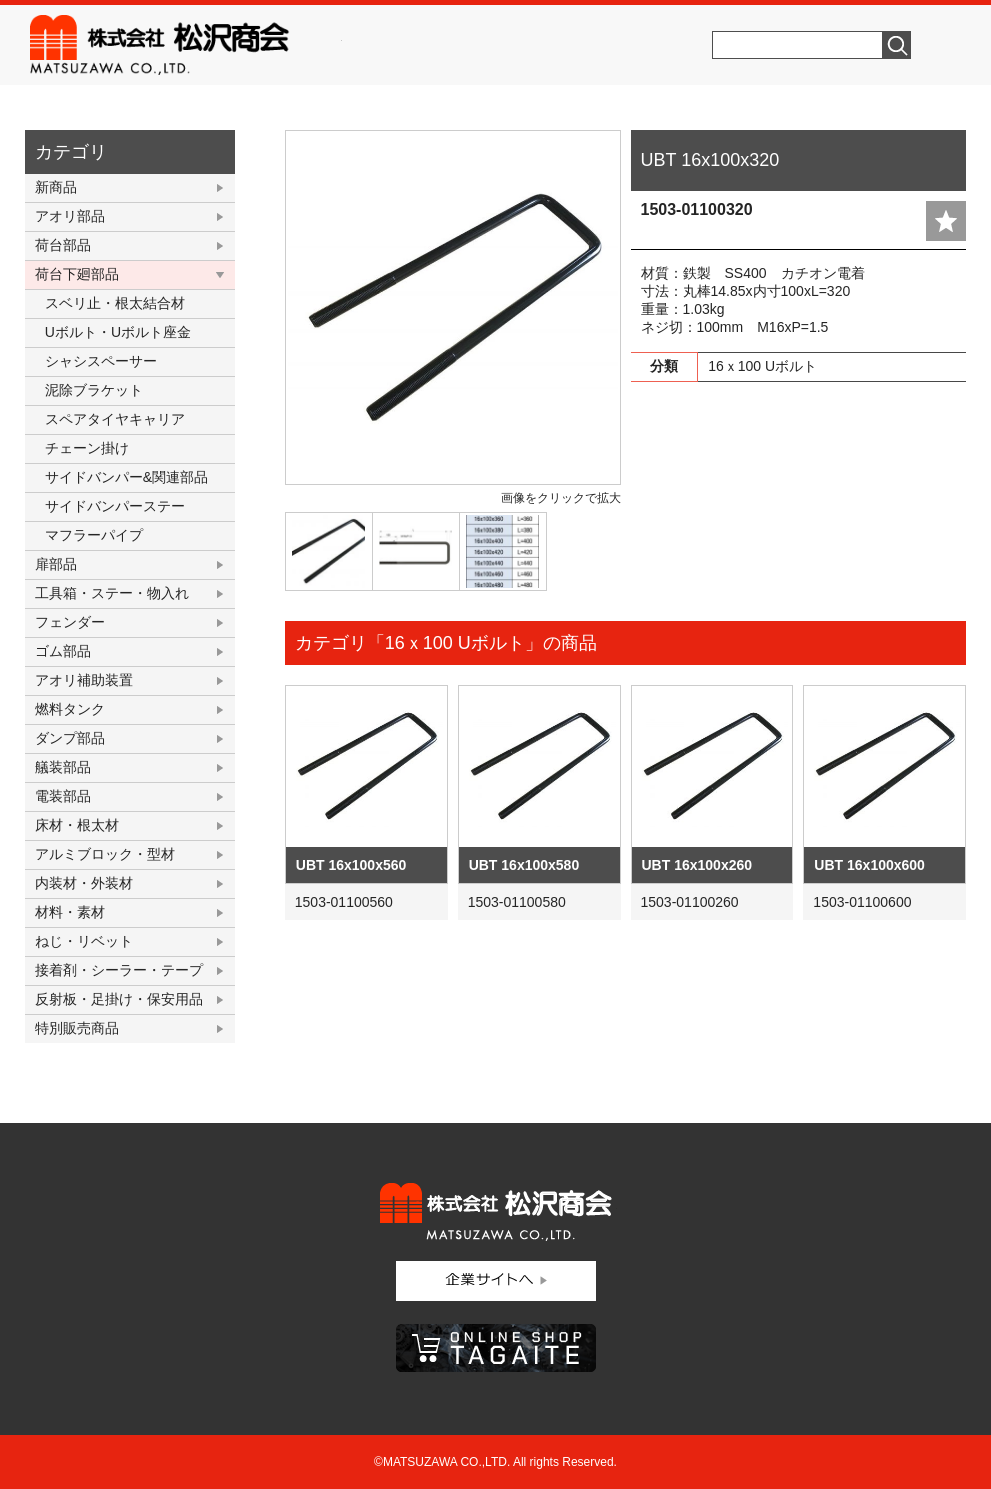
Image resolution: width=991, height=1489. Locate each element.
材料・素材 (70, 912)
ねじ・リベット (84, 941)
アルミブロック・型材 (105, 854)
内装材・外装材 (84, 883)
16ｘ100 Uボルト (762, 366)
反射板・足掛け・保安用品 (119, 999)
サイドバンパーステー (115, 506)
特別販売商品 (77, 1028)
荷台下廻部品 (77, 274)
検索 (897, 45)
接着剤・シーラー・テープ (119, 970)
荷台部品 (63, 245)
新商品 (56, 187)
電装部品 (63, 796)
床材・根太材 (77, 825)
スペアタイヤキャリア (115, 419)
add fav (946, 221)
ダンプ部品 (70, 738)
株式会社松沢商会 (186, 45)
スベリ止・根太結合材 (115, 303)
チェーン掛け (87, 448)
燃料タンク (70, 709)
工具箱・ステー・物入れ (112, 593)
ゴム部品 (63, 651)
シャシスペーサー (101, 361)
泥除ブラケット (94, 390)
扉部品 (56, 564)
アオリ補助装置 (84, 680)
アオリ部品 (70, 216)
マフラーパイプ (94, 535)
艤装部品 (63, 767)
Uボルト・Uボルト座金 (118, 332)
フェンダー (70, 622)
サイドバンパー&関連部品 (126, 477)
